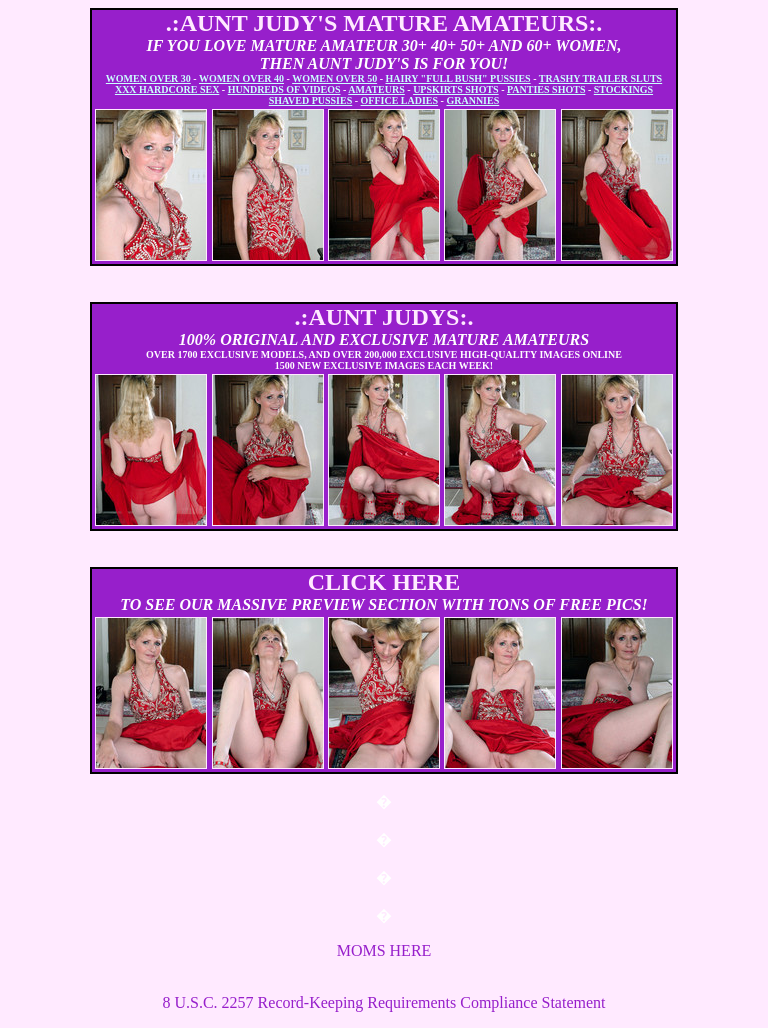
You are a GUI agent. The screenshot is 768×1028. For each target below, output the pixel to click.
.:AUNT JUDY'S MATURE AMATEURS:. (384, 23)
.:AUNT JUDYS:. (384, 317)
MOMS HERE (384, 950)
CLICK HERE (384, 582)
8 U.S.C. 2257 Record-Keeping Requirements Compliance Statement (383, 1002)
